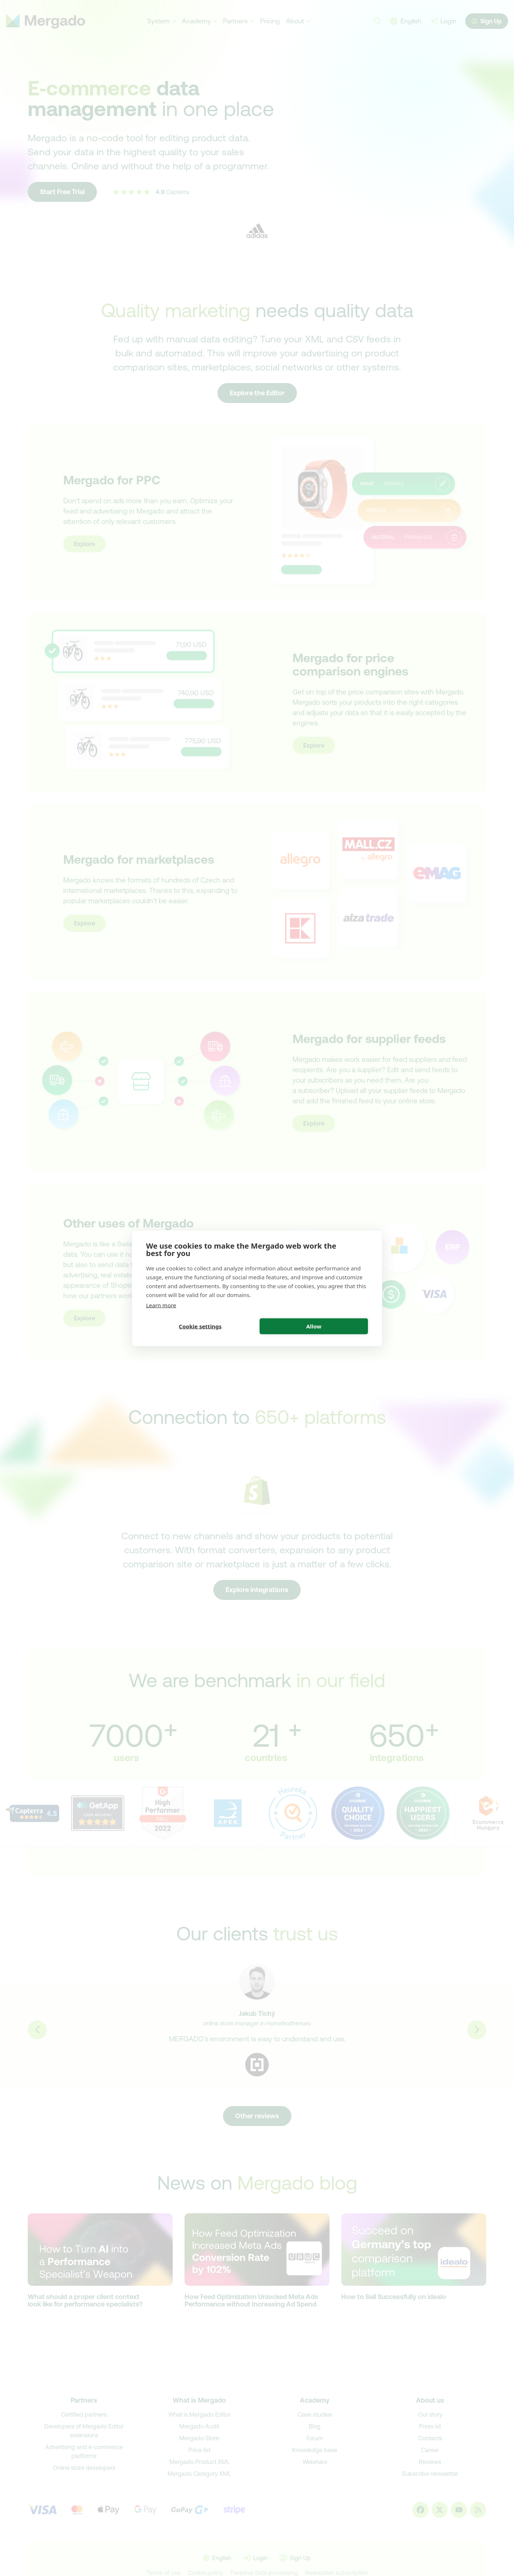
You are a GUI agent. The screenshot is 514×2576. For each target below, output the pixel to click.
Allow (313, 1326)
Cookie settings (200, 1326)
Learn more (161, 1305)
